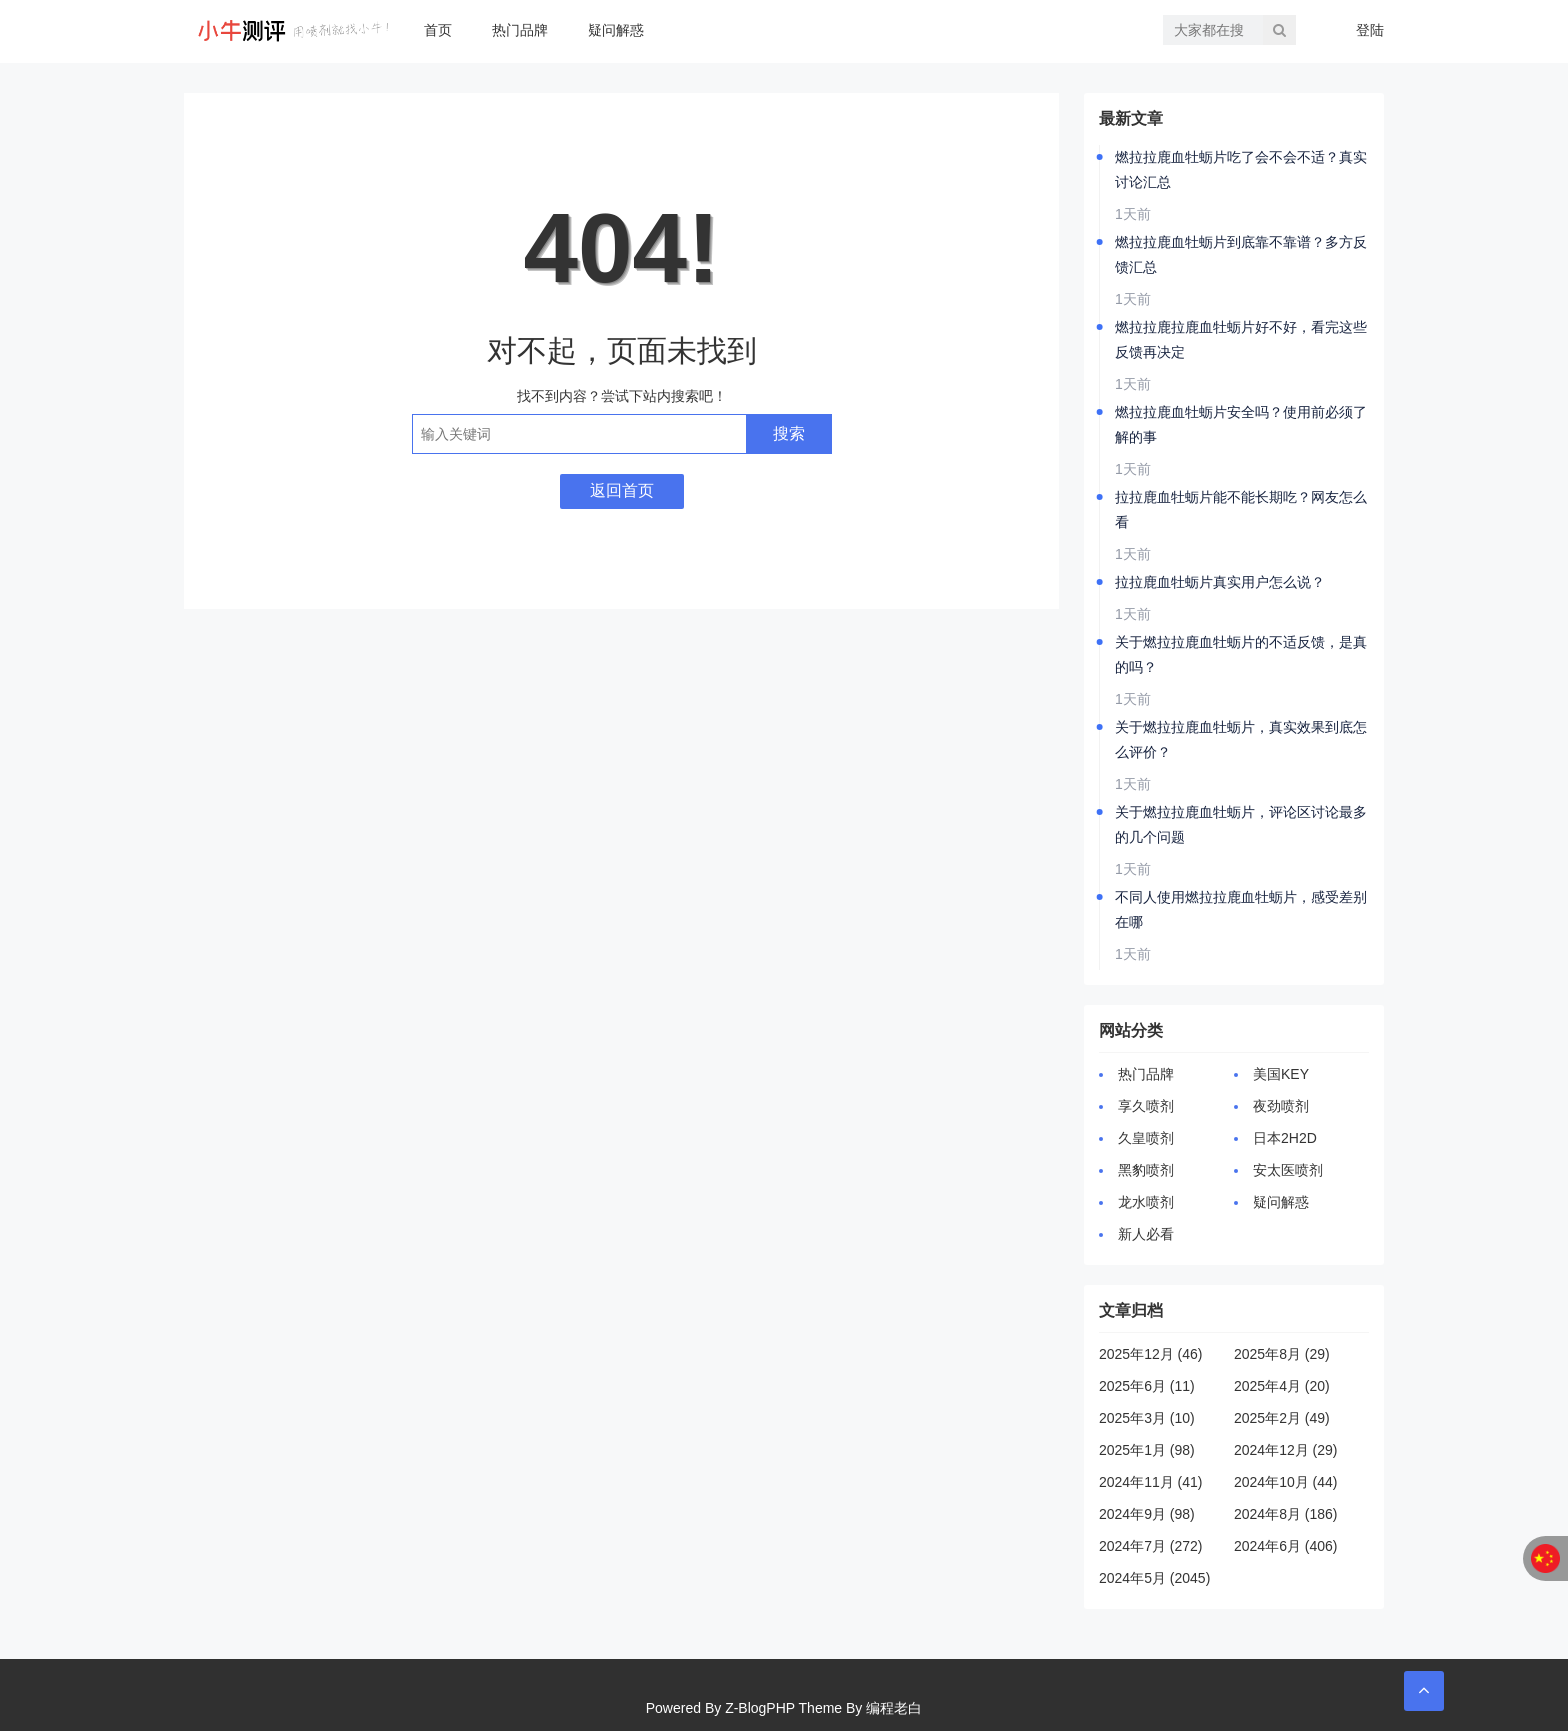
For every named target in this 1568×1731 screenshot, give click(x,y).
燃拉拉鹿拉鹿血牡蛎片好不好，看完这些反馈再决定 (1241, 339)
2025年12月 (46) (1151, 1354)
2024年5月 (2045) (1154, 1578)
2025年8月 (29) (1282, 1354)
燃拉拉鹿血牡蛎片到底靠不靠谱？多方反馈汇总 (1241, 254)
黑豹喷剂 (1146, 1170)
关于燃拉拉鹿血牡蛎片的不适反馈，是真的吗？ (1241, 654)
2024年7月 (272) (1151, 1546)
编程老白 (894, 1708)
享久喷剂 (1146, 1106)
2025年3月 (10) (1147, 1418)
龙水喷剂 (1146, 1202)
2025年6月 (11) (1147, 1386)
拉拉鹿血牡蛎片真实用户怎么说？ (1220, 582)
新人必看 (1146, 1234)
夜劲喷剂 (1281, 1106)
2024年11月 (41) (1151, 1482)
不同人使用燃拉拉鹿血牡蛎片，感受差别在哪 (1241, 909)
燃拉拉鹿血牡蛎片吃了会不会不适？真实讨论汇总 (1241, 169)
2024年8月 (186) (1286, 1514)
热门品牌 (520, 30)
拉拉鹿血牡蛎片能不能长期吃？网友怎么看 (1241, 509)
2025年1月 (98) (1147, 1450)
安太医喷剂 (1288, 1170)
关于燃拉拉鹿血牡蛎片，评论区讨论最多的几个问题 (1241, 824)
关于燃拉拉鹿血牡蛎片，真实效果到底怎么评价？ (1241, 739)
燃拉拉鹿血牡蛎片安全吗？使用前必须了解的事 (1241, 424)
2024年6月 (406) (1286, 1546)
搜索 (789, 433)
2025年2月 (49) (1282, 1418)
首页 (438, 30)
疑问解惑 (616, 30)
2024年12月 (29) (1286, 1450)
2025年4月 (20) (1282, 1386)
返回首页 (622, 490)
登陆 (1370, 30)
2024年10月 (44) (1286, 1482)
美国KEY (1281, 1074)
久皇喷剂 (1146, 1138)
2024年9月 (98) (1147, 1514)
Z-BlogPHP (760, 1708)
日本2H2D (1285, 1138)
